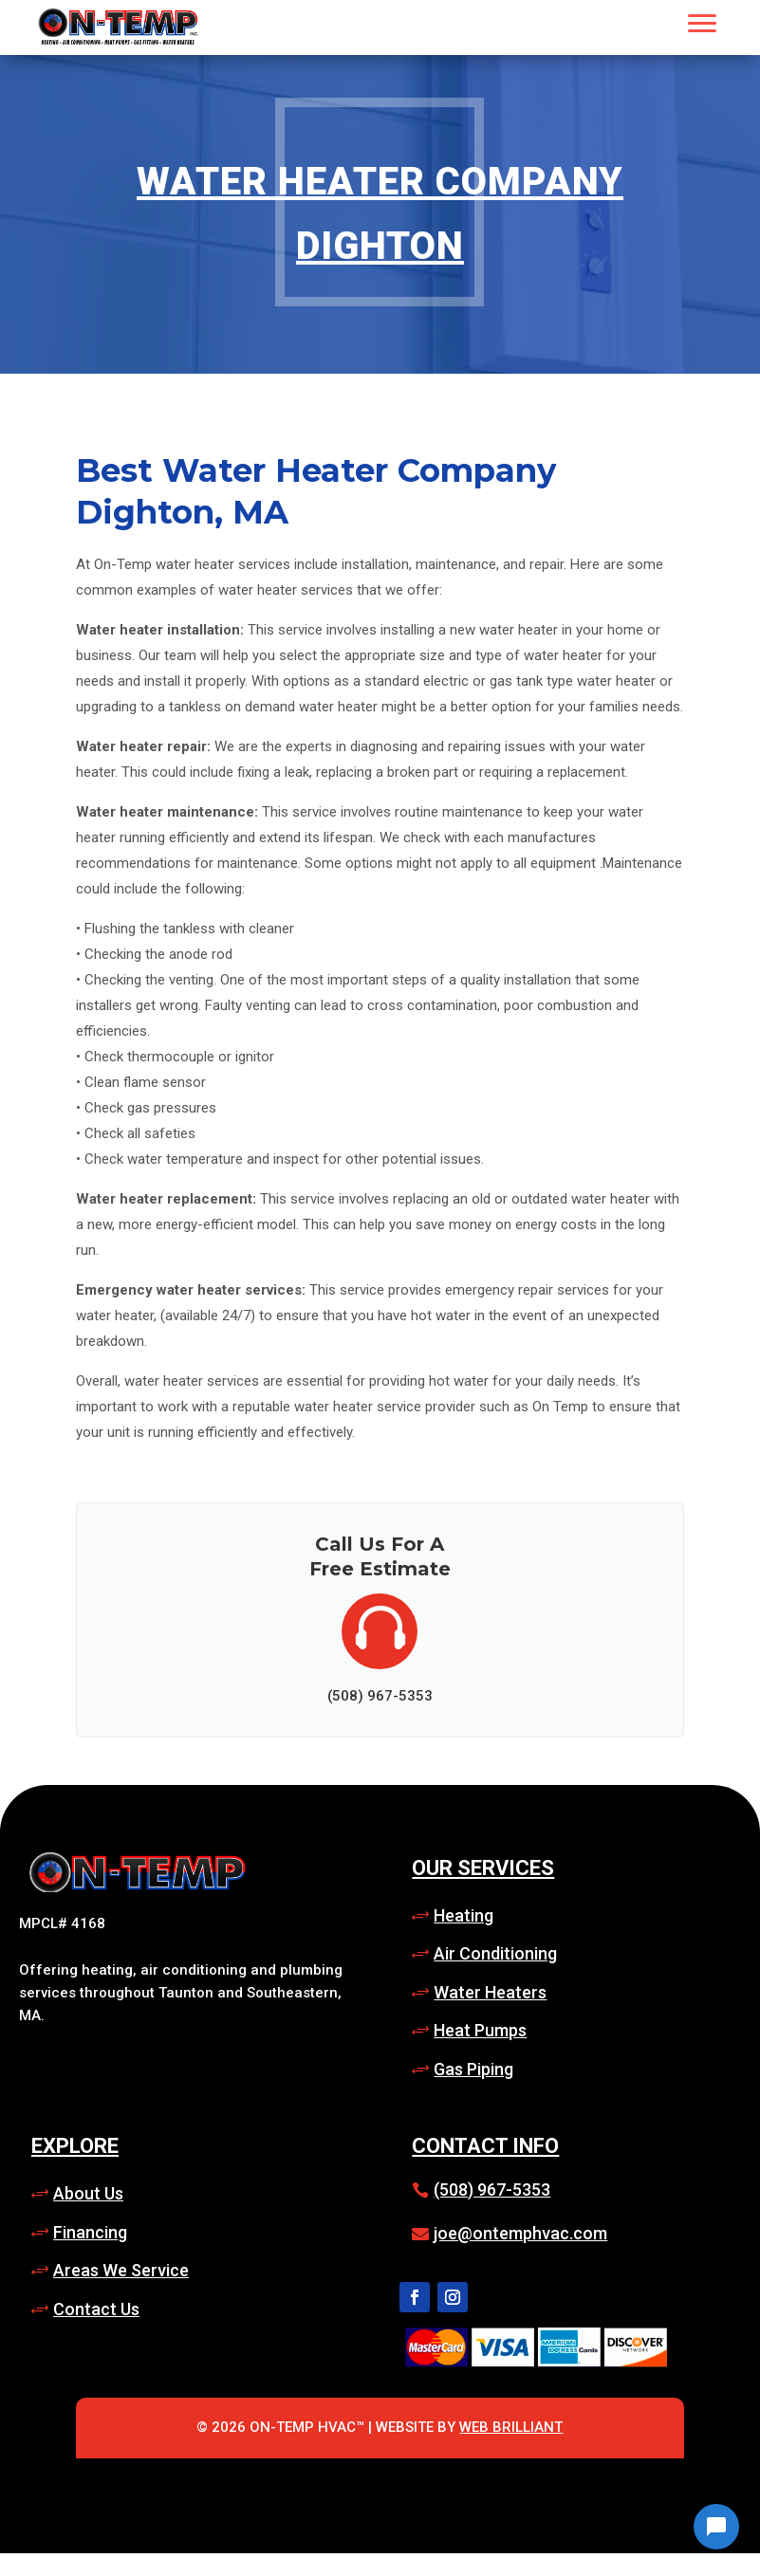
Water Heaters (490, 1992)
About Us (88, 2193)
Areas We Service (121, 2270)
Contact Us (96, 2309)
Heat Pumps (480, 2030)
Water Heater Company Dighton (380, 213)
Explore (75, 2146)
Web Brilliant (511, 2427)
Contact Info (485, 2146)
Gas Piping (473, 2069)
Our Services (483, 1868)
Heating (463, 1915)
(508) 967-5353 (492, 2189)
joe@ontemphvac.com (520, 2233)
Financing (90, 2232)
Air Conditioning (495, 1953)
